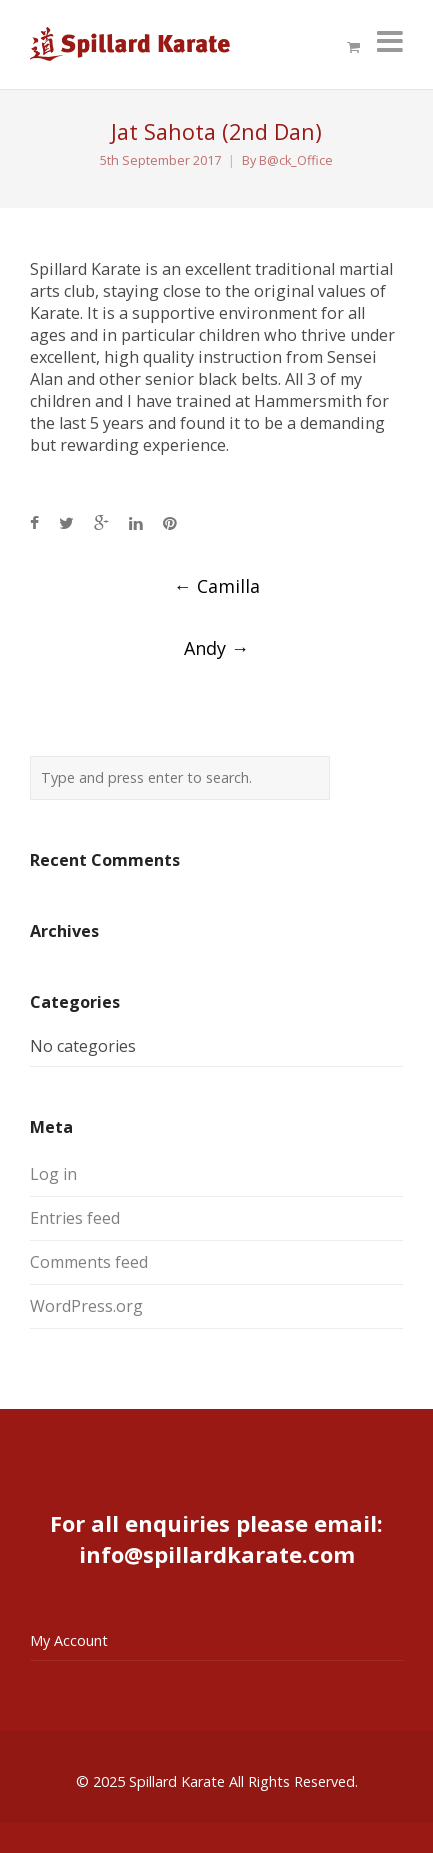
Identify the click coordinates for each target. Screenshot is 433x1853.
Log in (53, 1174)
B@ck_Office (296, 160)
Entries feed (75, 1218)
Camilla (217, 586)
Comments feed (89, 1262)
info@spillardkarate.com (217, 1554)
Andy (216, 648)
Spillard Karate (177, 1781)
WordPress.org (86, 1306)
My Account (69, 1640)
